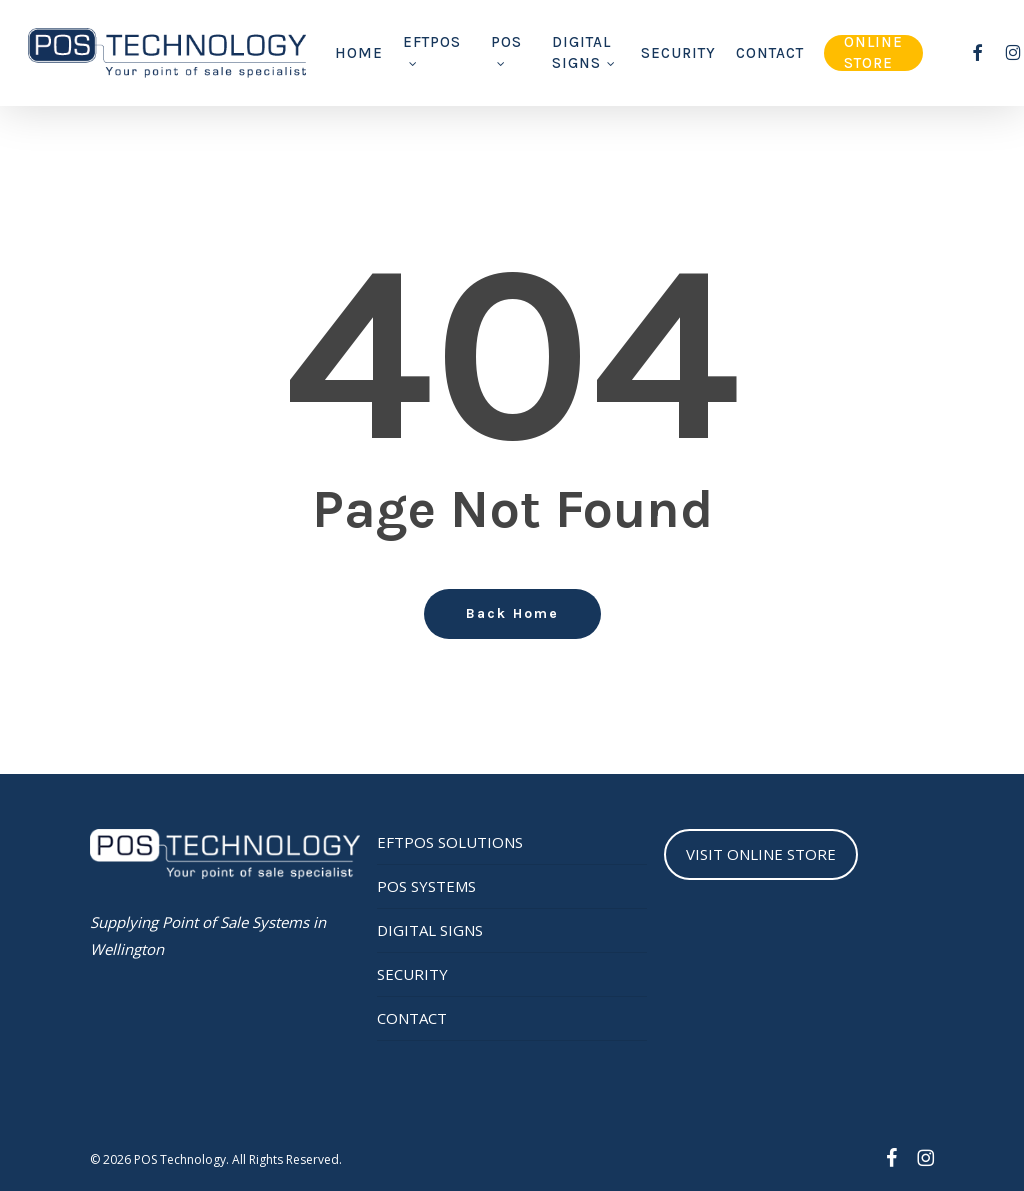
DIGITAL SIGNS (430, 930)
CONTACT (412, 1018)
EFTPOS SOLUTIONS (450, 842)
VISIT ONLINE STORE (761, 854)
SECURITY (412, 974)
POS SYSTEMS (426, 886)
